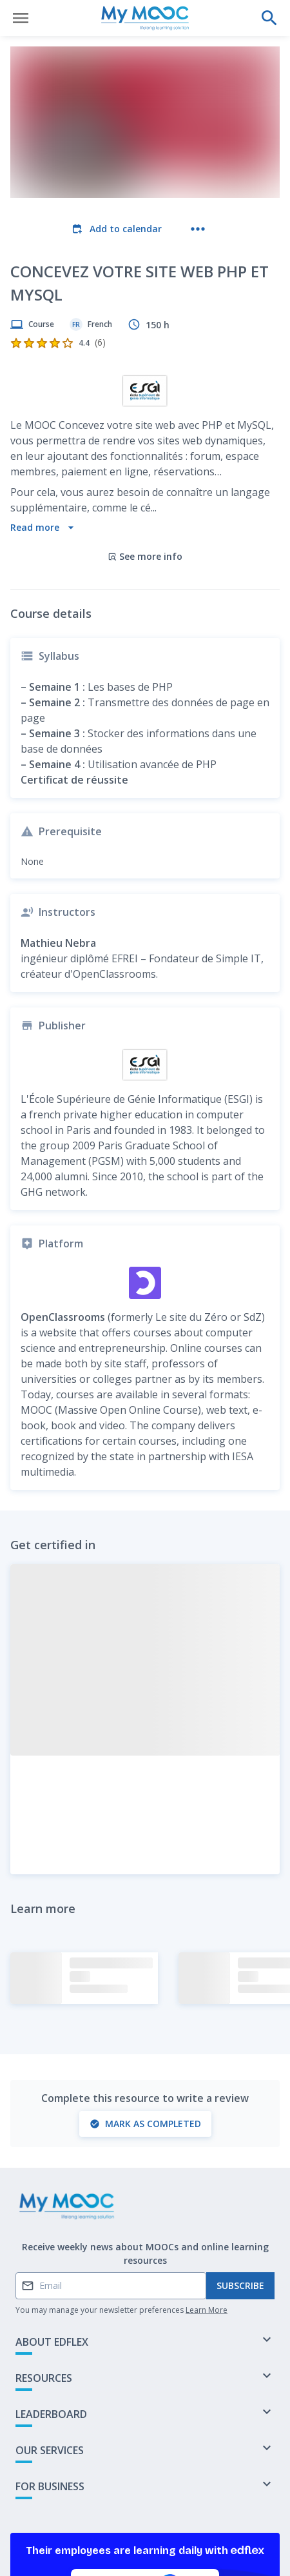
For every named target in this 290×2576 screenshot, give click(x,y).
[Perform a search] (269, 18)
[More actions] (197, 229)
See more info (145, 429)
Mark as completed (145, 1996)
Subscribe (240, 2159)
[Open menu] (20, 18)
